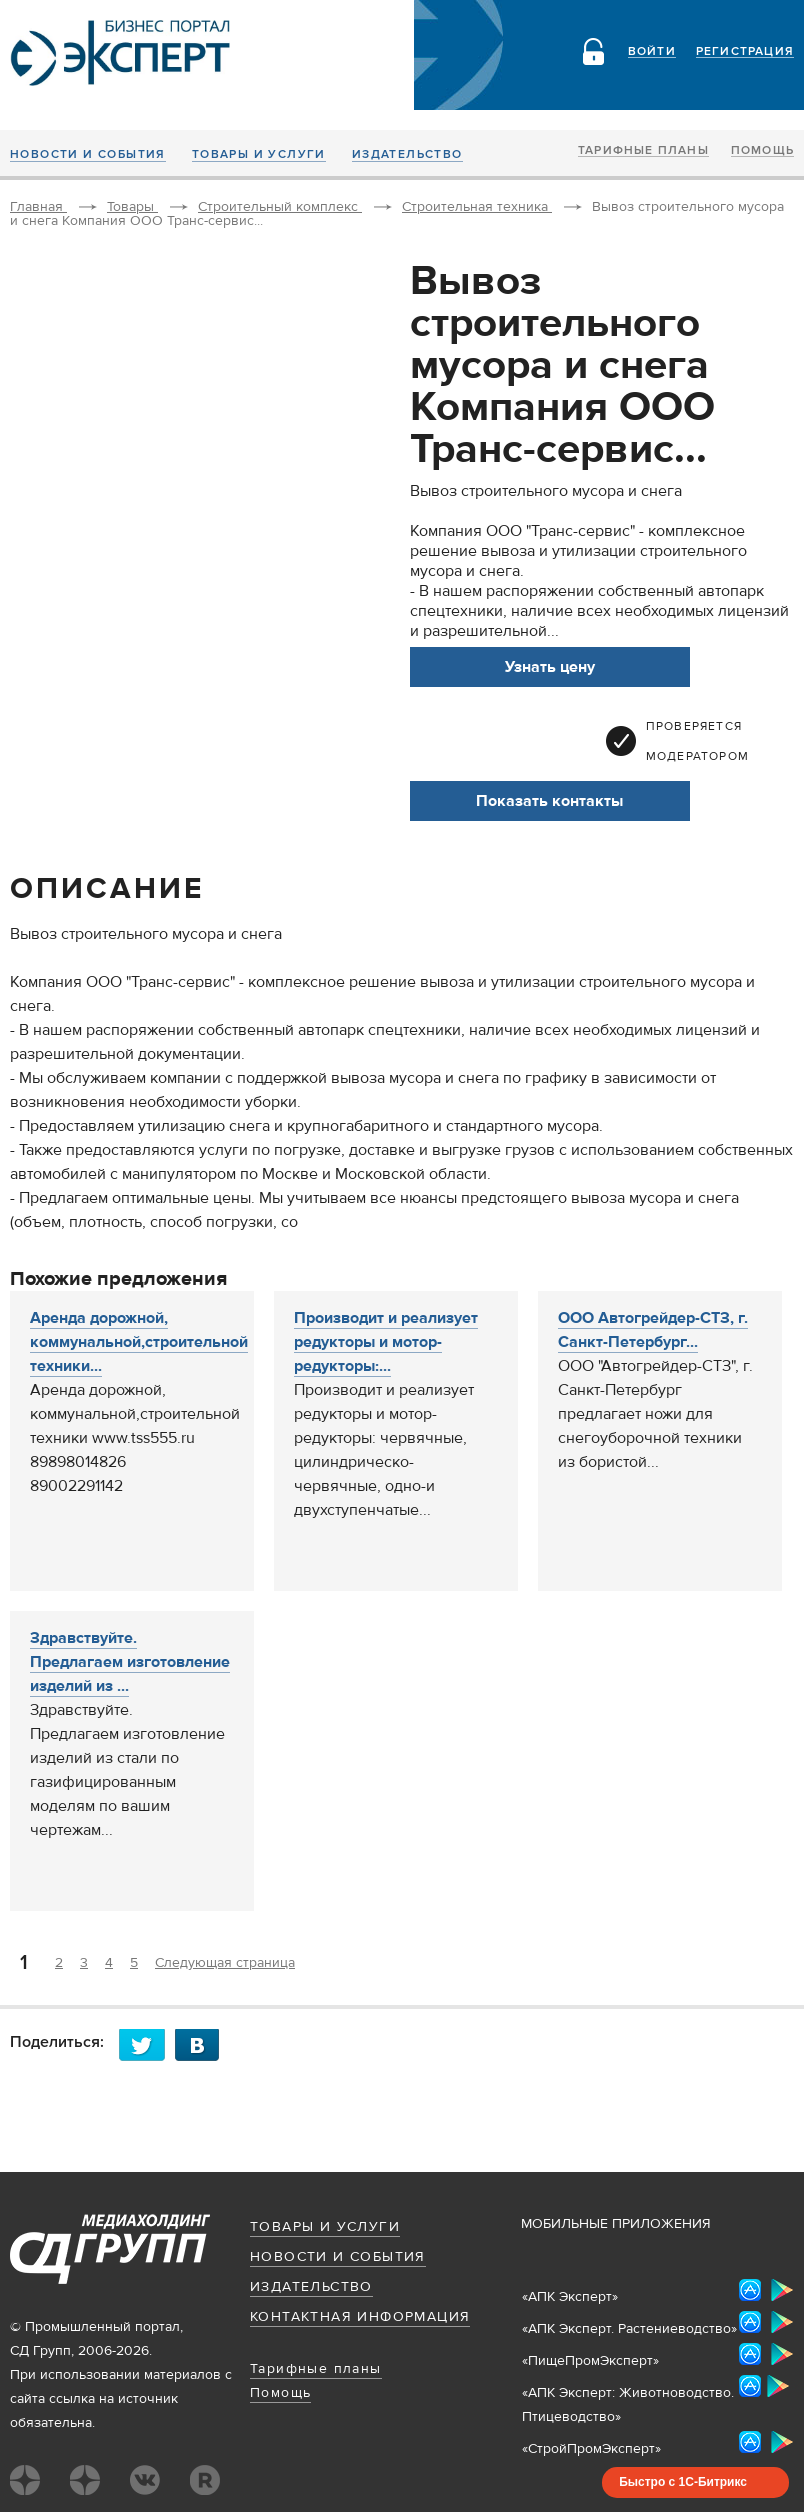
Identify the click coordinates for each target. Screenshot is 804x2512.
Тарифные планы (643, 151)
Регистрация (745, 52)
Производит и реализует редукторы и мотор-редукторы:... (386, 1342)
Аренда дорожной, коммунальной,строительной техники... (139, 1342)
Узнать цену (550, 667)
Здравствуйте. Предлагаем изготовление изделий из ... (130, 1662)
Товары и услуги (259, 155)
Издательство (407, 155)
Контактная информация (360, 2317)
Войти (652, 52)
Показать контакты (549, 801)
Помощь (762, 151)
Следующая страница (225, 1963)
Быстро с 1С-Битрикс (683, 2482)
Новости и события (88, 155)
